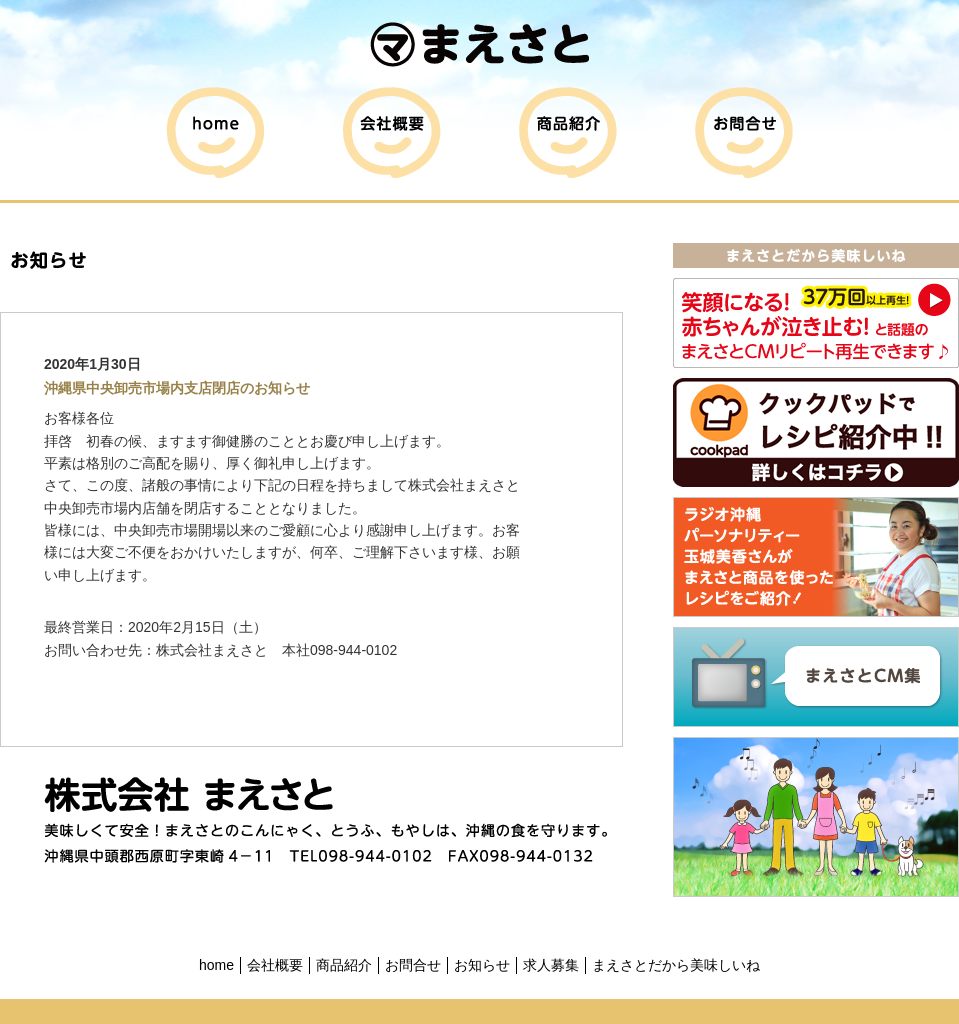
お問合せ (413, 965)
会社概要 (275, 965)
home (216, 965)
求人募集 (551, 965)
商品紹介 (344, 965)
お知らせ (482, 965)
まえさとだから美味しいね (676, 965)
